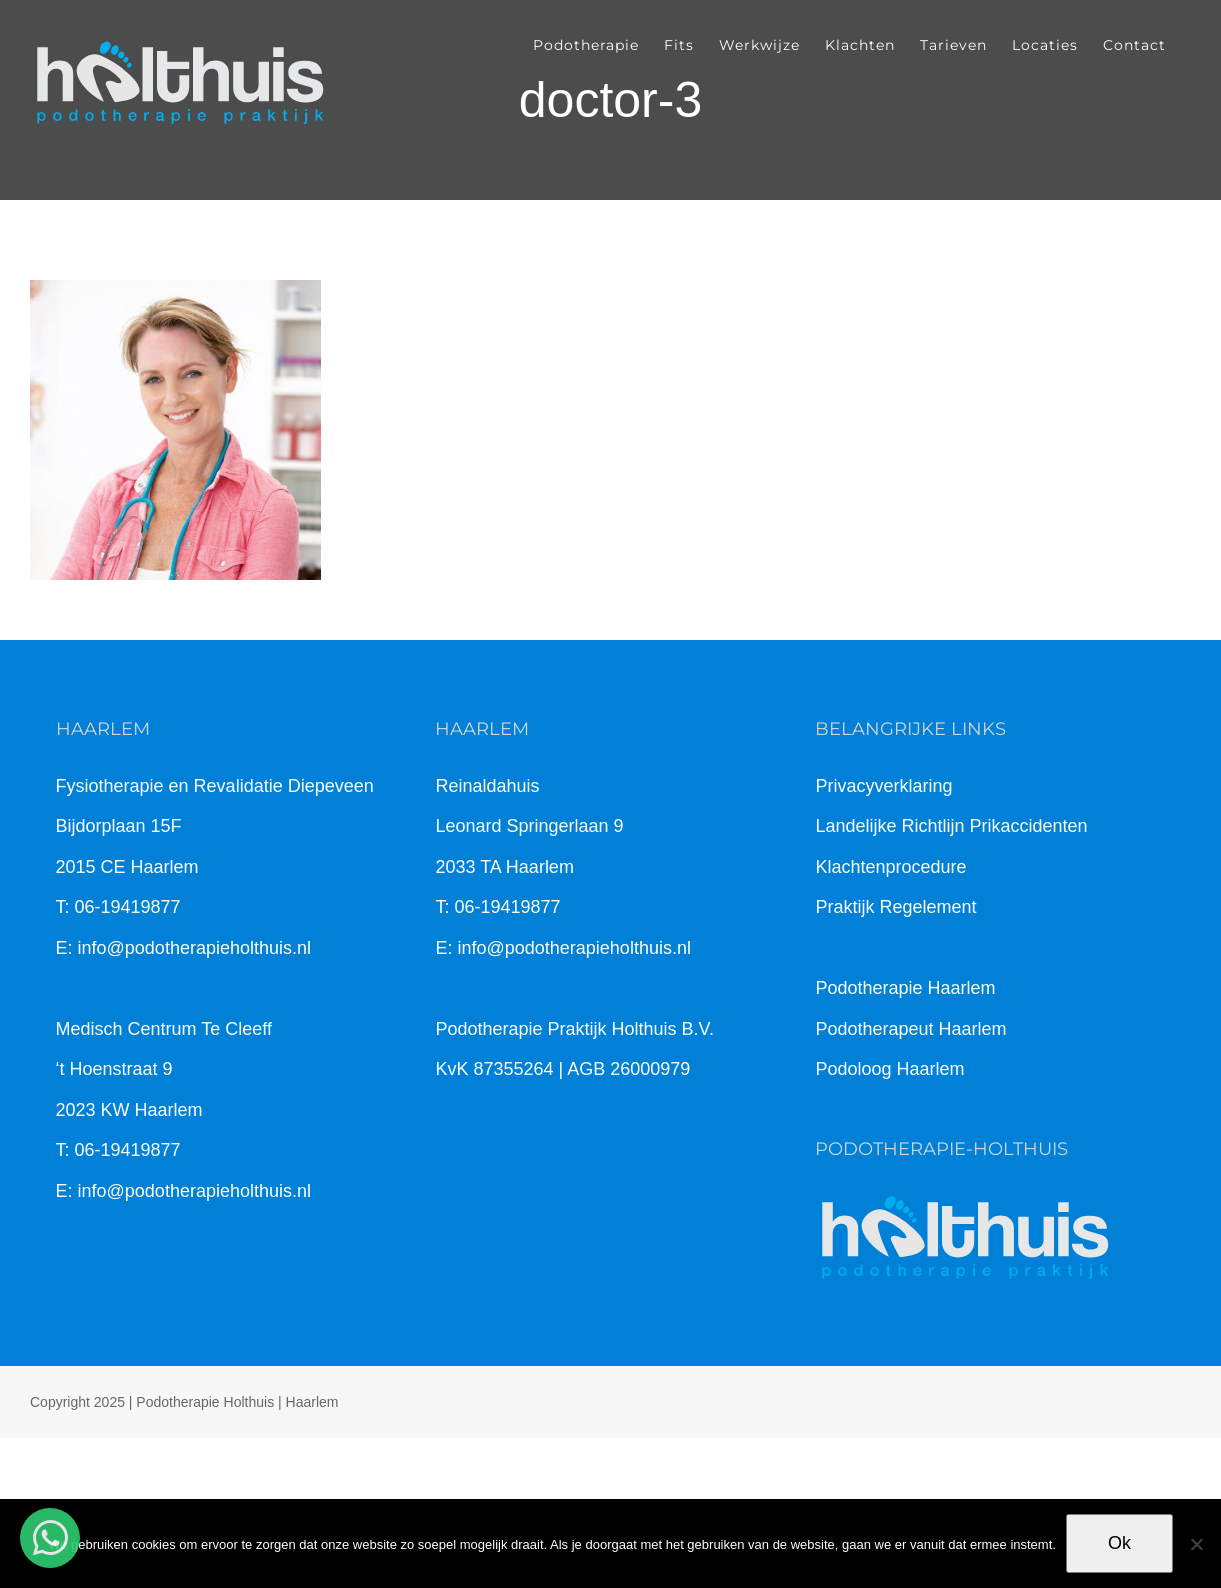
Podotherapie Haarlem (905, 988)
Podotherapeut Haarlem (910, 1029)
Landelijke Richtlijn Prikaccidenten (951, 826)
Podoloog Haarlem (889, 1069)
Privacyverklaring (883, 786)
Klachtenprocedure (890, 867)
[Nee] (1196, 1544)
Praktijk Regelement (895, 907)
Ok (1119, 1543)
